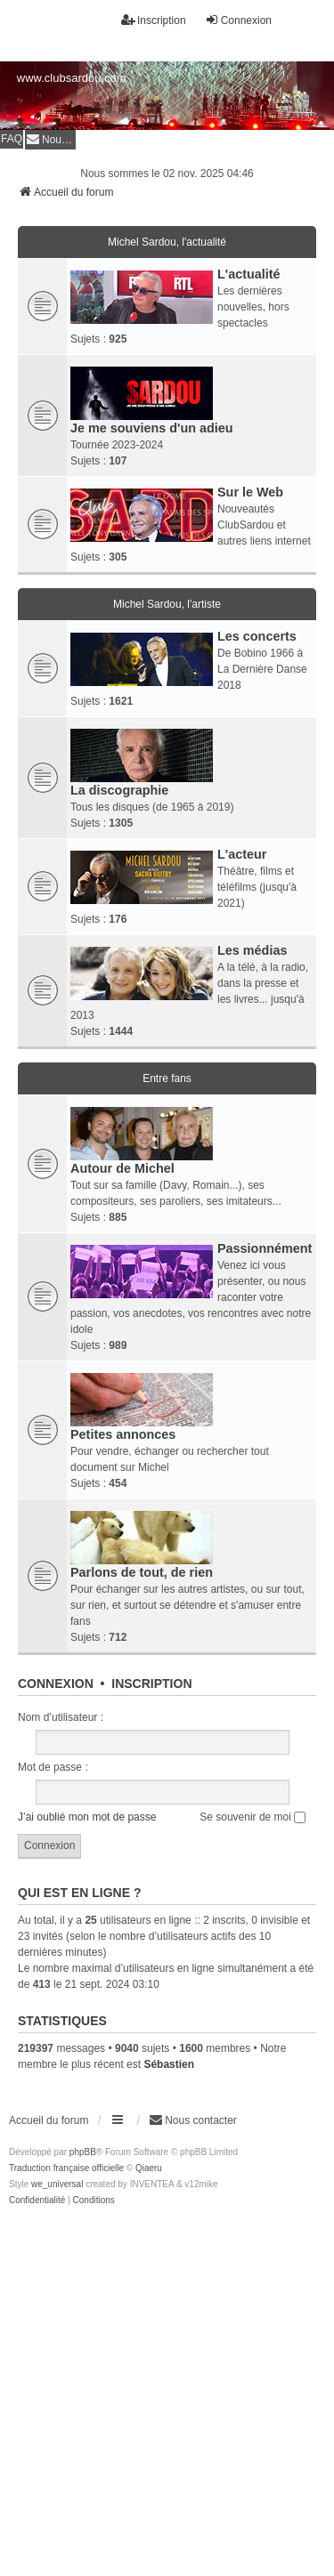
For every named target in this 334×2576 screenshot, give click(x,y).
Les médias (252, 950)
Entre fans (167, 1078)
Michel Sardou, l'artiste (167, 604)
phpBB (82, 2152)
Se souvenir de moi (252, 1817)
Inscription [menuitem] (153, 20)
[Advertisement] (167, 2384)
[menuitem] (50, 139)
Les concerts (257, 636)
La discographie (119, 790)
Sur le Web (250, 492)
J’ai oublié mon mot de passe (87, 1817)
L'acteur (241, 854)
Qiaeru (148, 2168)
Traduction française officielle (66, 2168)
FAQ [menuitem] (11, 139)
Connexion (56, 1683)
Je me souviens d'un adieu (151, 428)
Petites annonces (122, 1434)
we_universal (57, 2184)
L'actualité (249, 274)
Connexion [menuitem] (238, 20)
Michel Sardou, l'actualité (167, 242)
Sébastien (168, 2064)
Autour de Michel (122, 1168)
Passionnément (264, 1248)
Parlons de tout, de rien (141, 1572)
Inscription (151, 1683)
